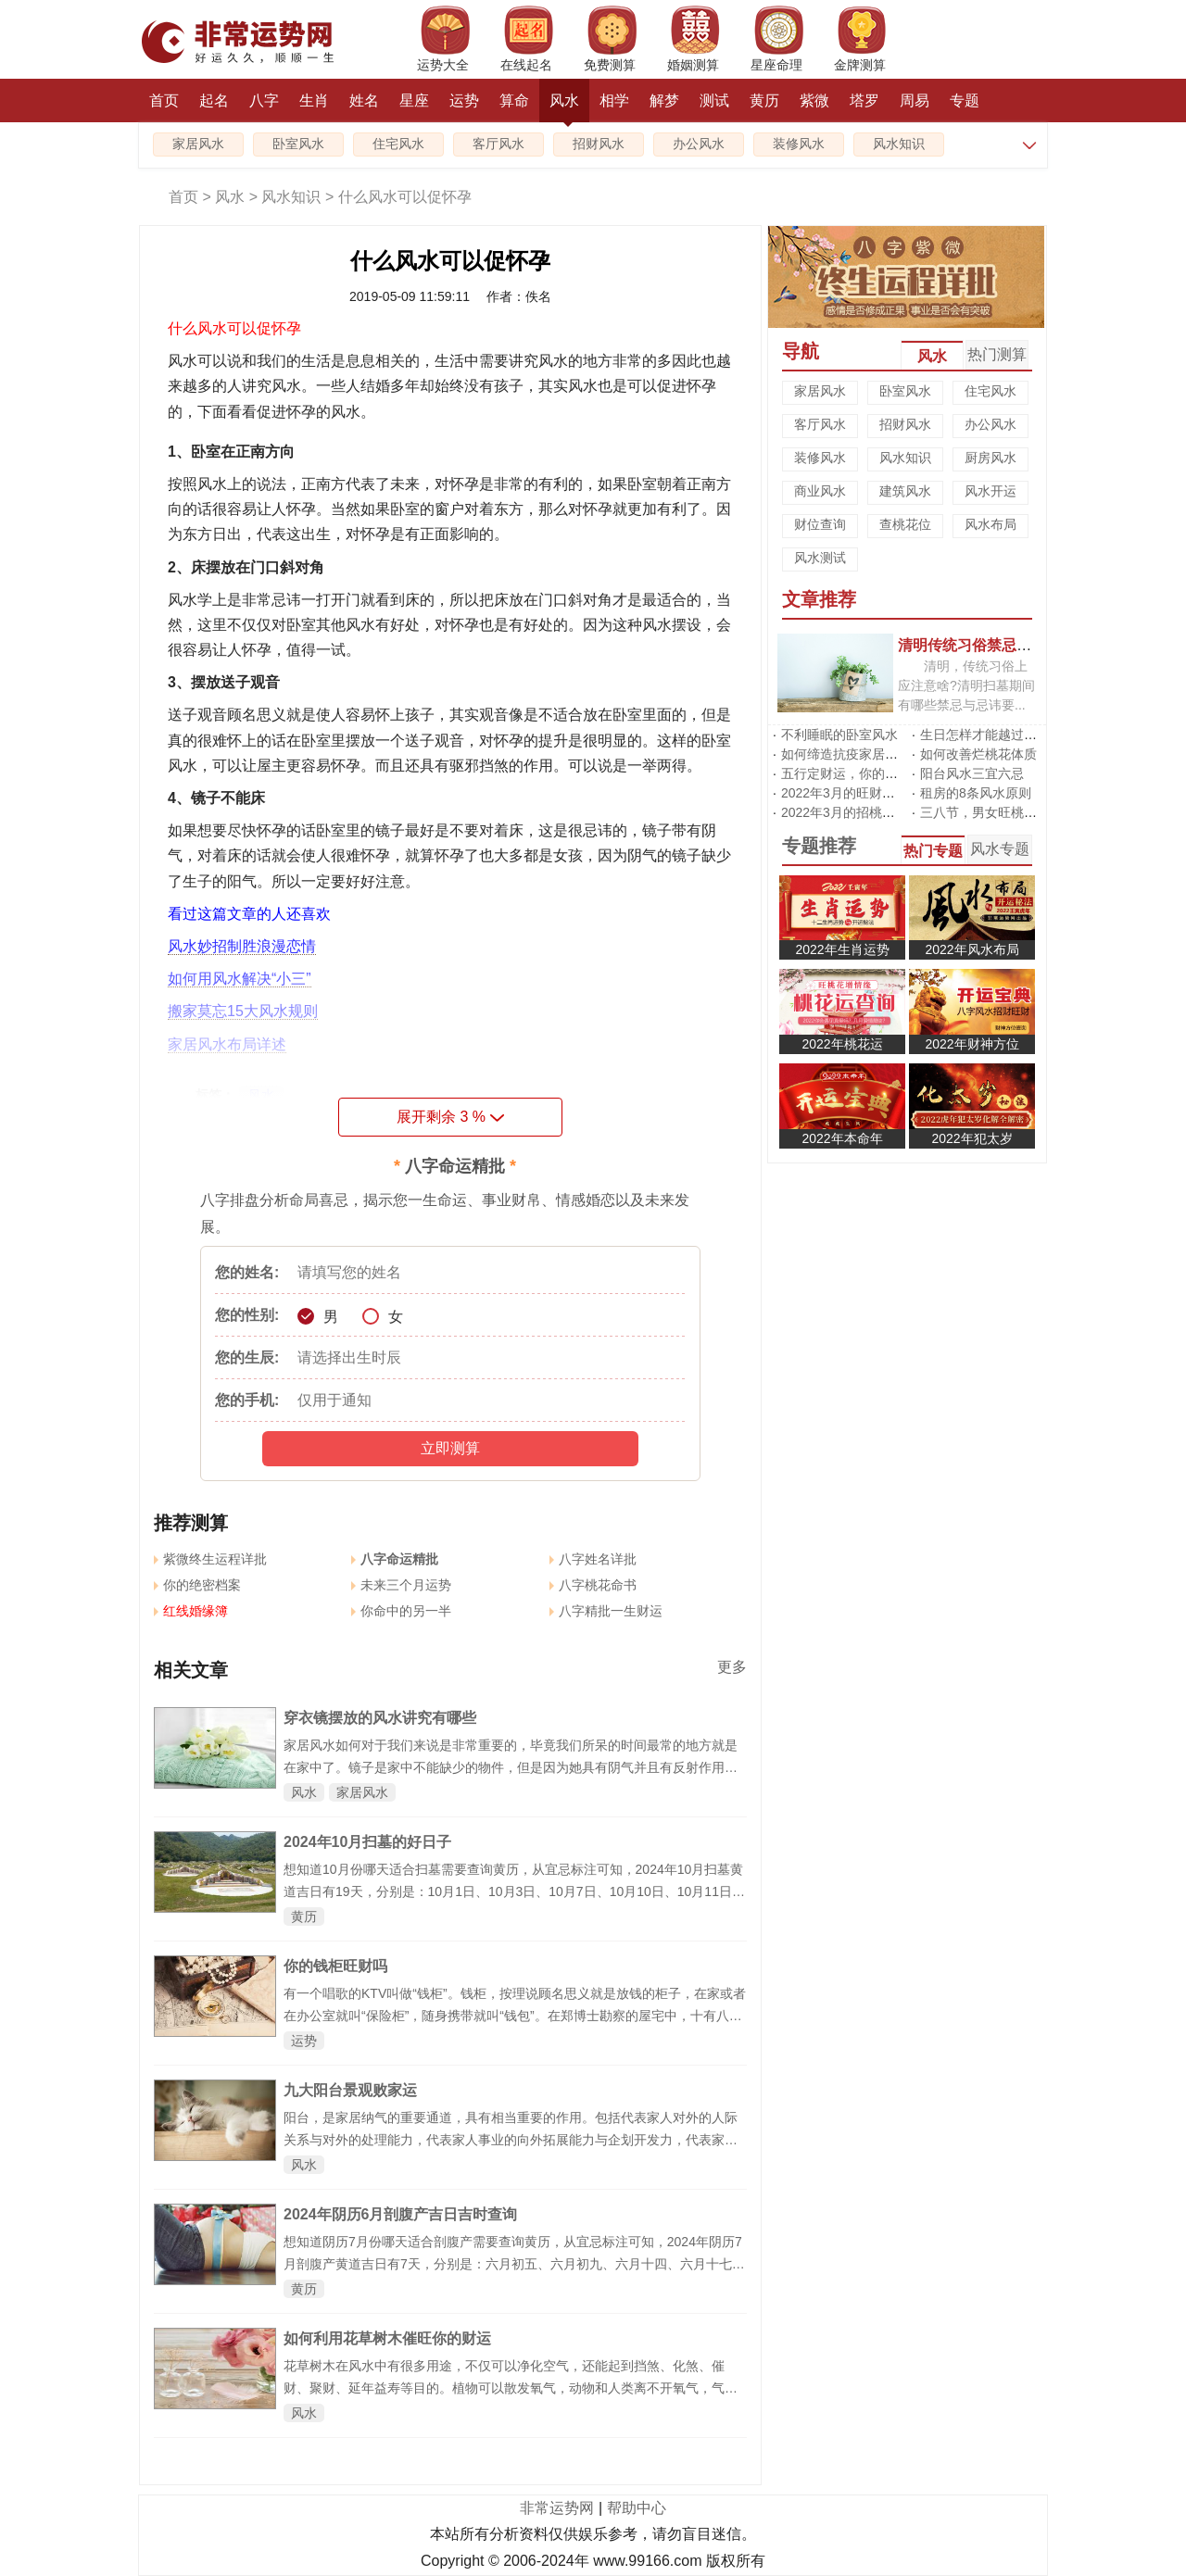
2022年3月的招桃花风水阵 (857, 812)
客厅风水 (498, 144)
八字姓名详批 (593, 1559)
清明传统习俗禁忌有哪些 (979, 644)
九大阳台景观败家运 (350, 2090)
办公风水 (699, 144)
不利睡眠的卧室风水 (839, 734)
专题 (964, 100)
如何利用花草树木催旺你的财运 (387, 2338)
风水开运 (990, 491)
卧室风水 (298, 144)
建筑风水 (905, 491)
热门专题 (933, 851)
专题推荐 (819, 846)
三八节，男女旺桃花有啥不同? (1008, 812)
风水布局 (990, 524)
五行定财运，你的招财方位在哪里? (882, 773)
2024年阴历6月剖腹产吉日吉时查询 (401, 2214)
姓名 (364, 100)
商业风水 (820, 491)
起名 (214, 100)
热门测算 (997, 354)
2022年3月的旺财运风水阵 (857, 792)
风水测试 (820, 557)
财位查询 (820, 524)
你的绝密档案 (197, 1584)
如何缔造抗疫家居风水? (849, 754)
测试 (714, 100)
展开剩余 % (450, 1117)
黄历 (764, 100)
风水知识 (899, 144)
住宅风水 (398, 144)
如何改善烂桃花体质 (978, 754)
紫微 (814, 100)
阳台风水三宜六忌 (972, 773)
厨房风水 (990, 457)
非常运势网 (557, 2508)
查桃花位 (905, 524)
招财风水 (599, 144)
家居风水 (198, 144)
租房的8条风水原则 (975, 792)
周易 (914, 100)
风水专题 (999, 849)
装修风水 (799, 144)
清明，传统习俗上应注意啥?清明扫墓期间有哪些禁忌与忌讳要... (966, 685)
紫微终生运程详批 (210, 1559)
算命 (514, 100)
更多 (732, 1667)
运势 (464, 100)
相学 (614, 100)
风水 (564, 107)
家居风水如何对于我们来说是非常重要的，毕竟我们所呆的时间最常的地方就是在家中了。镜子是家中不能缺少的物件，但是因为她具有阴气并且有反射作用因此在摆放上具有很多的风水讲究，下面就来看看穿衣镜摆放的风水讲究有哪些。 (511, 1767)
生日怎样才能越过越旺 (985, 734)
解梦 (664, 100)
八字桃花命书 (593, 1584)
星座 (414, 100)
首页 (164, 100)
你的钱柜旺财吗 (335, 1966)
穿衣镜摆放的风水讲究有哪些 (380, 1718)
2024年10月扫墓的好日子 (367, 1842)
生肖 (314, 100)
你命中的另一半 (401, 1610)
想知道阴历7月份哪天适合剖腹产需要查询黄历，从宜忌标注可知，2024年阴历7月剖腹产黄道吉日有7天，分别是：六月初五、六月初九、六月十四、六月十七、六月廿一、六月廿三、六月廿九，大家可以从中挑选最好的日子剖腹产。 (514, 2263)
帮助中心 (636, 2508)
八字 (264, 100)
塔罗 (864, 100)
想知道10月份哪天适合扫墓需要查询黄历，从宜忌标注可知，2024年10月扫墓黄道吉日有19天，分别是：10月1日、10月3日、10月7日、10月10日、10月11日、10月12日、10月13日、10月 (514, 1891)
